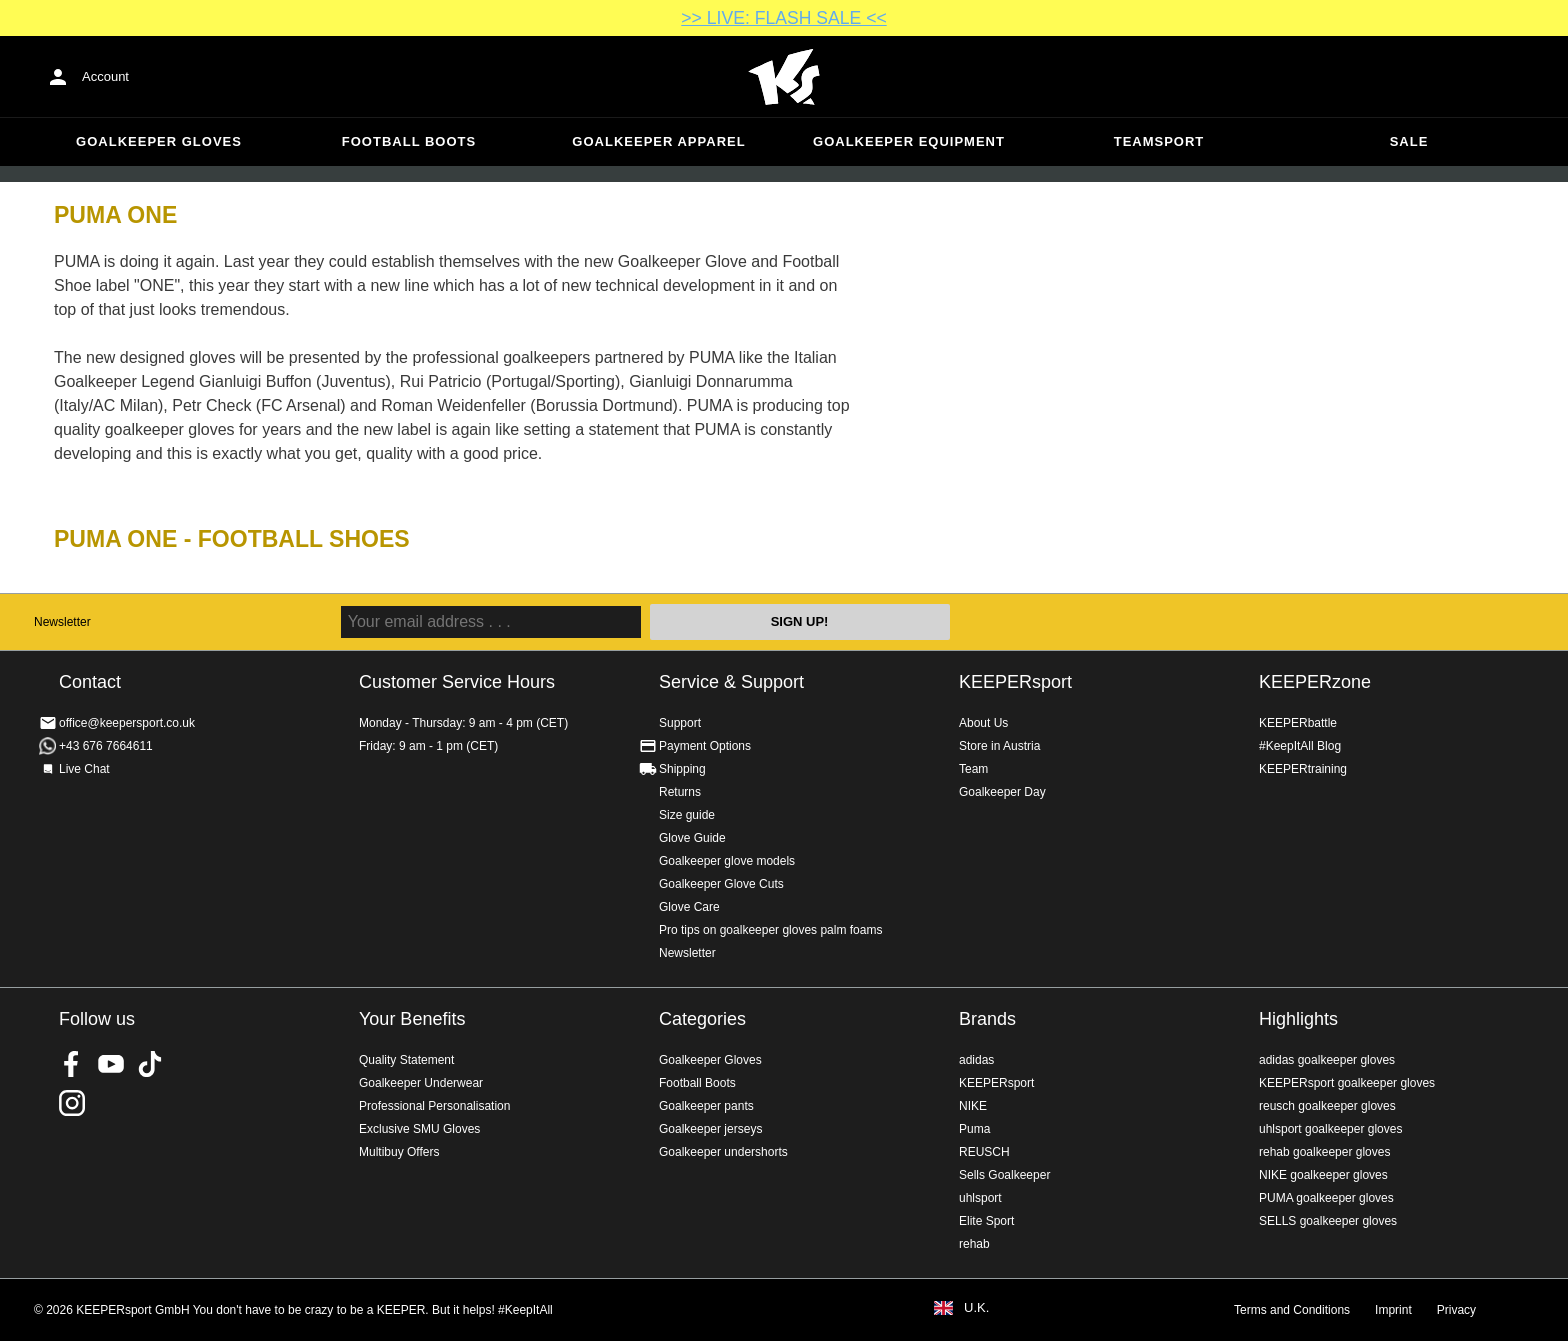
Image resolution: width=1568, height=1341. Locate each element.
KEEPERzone (1315, 682)
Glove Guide (692, 838)
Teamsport (1159, 141)
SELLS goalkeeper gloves (1328, 1221)
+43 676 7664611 (106, 746)
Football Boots (409, 141)
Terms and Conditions (1292, 1310)
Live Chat (84, 769)
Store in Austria (999, 746)
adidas (976, 1060)
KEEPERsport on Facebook (72, 1064)
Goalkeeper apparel (658, 141)
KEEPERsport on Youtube (111, 1064)
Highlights (1298, 1019)
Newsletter (62, 622)
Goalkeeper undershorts (723, 1152)
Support (680, 723)
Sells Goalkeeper (1004, 1175)
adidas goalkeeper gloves (1327, 1060)
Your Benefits (412, 1019)
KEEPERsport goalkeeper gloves (1347, 1083)
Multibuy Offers (399, 1152)
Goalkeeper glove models (727, 861)
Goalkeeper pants (706, 1106)
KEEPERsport (1015, 682)
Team (973, 769)
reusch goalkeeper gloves (1327, 1106)
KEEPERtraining (1303, 769)
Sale (1409, 141)
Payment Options (705, 746)
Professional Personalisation (434, 1106)
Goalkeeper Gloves (159, 141)
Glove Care (689, 907)
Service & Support (731, 682)
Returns (680, 792)
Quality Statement (406, 1060)
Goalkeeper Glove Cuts (721, 884)
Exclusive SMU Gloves (419, 1129)
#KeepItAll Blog (1300, 746)
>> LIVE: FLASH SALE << (783, 18)
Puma (974, 1129)
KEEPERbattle (1298, 723)
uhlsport (980, 1198)
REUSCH (984, 1152)
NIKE (973, 1106)
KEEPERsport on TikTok (150, 1064)
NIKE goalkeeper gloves (1323, 1175)
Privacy (1456, 1310)
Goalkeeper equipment (909, 141)
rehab (974, 1244)
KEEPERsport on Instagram (72, 1103)
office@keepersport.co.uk (127, 723)
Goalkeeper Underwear (421, 1083)
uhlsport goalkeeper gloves (1330, 1129)
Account (105, 76)
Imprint (1393, 1310)
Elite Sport (986, 1221)
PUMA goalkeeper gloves (1326, 1198)
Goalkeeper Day (1002, 792)
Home (784, 77)
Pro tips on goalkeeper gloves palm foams (770, 930)
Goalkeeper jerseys (710, 1129)
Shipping (682, 769)
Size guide (687, 815)
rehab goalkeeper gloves (1324, 1152)
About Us (983, 723)
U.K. (976, 1308)
